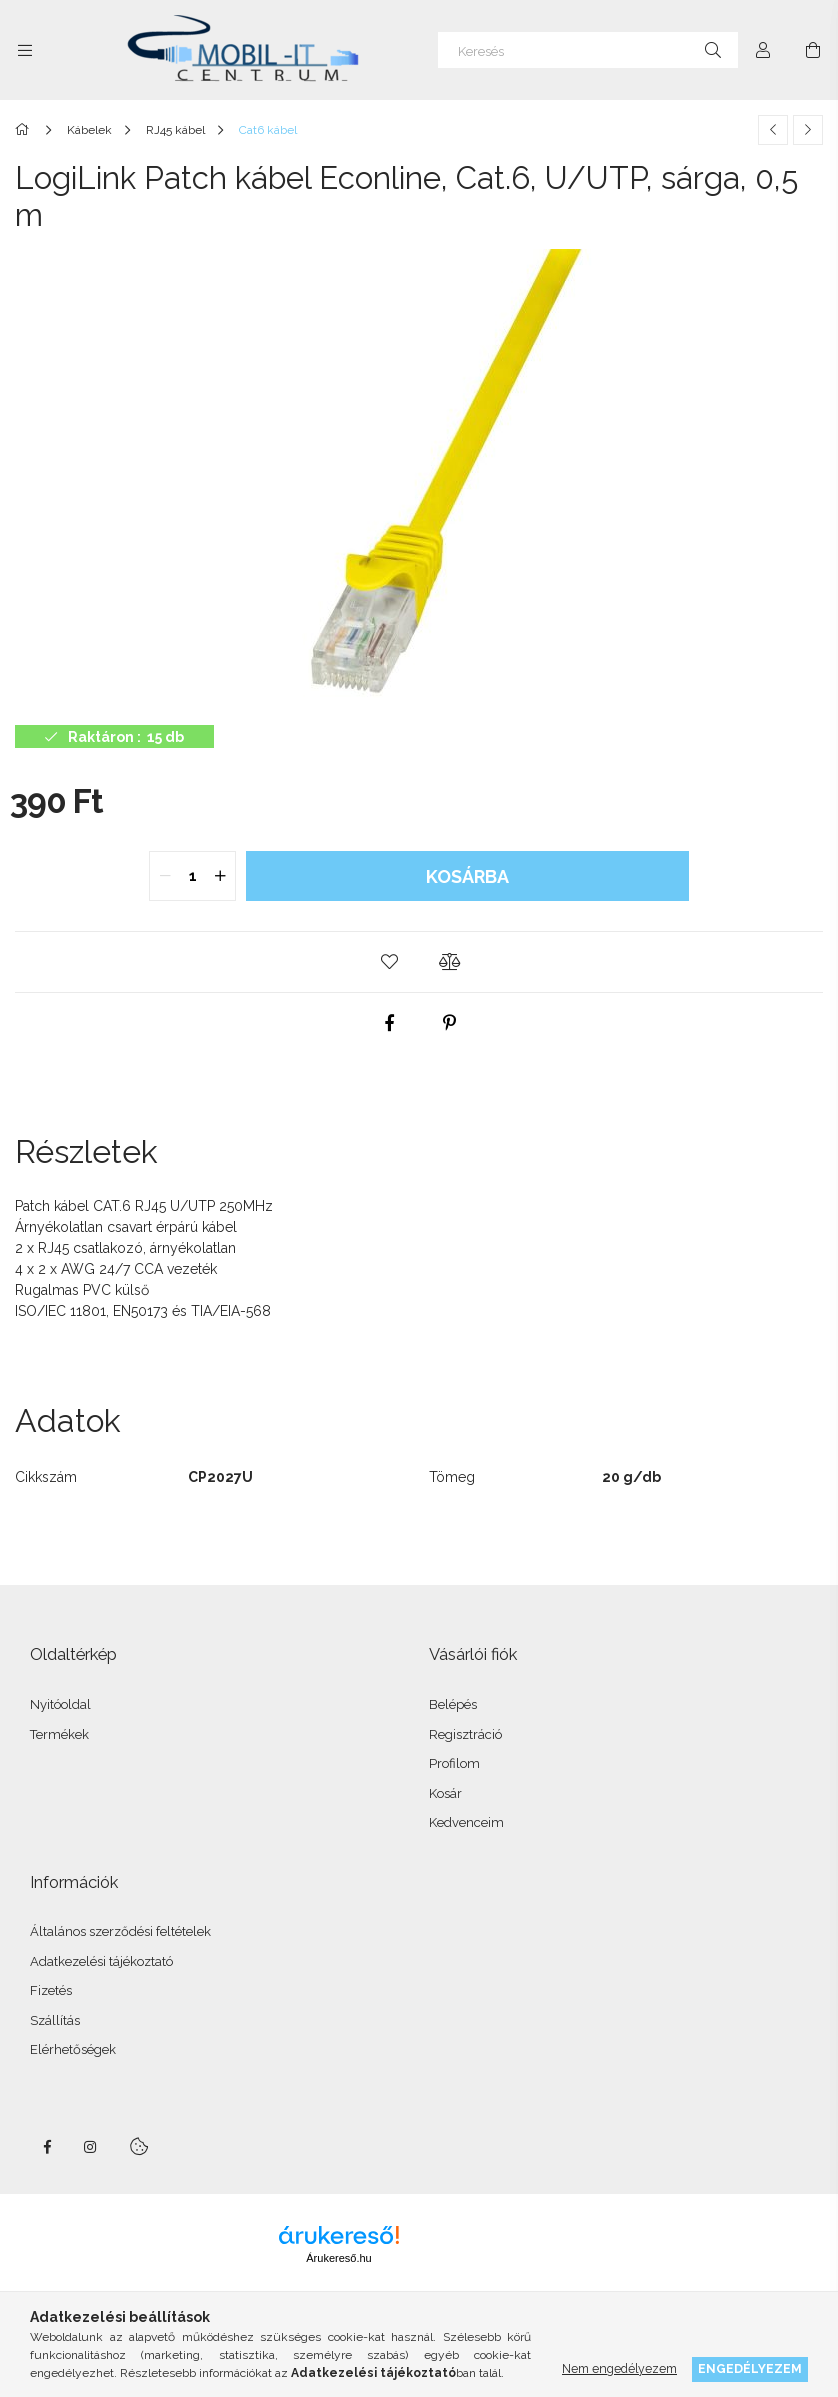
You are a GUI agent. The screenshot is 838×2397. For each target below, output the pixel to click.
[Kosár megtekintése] (813, 50)
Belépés (453, 1704)
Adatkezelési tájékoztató (101, 1961)
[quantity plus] (220, 876)
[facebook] (389, 1023)
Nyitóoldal (60, 1704)
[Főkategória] (25, 130)
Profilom (454, 1763)
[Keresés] (588, 50)
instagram (91, 2147)
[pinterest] (449, 1023)
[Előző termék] (773, 130)
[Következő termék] (808, 130)
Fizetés (51, 1990)
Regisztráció (465, 1734)
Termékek (59, 1734)
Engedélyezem (750, 2368)
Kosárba (467, 876)
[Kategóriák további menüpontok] (25, 50)
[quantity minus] (165, 876)
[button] (389, 962)
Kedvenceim (466, 1822)
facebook (47, 2147)
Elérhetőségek (73, 2049)
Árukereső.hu (338, 2258)
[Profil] (763, 50)
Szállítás (55, 2020)
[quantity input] (192, 876)
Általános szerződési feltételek (120, 1931)
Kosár (445, 1793)
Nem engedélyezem (619, 2368)
